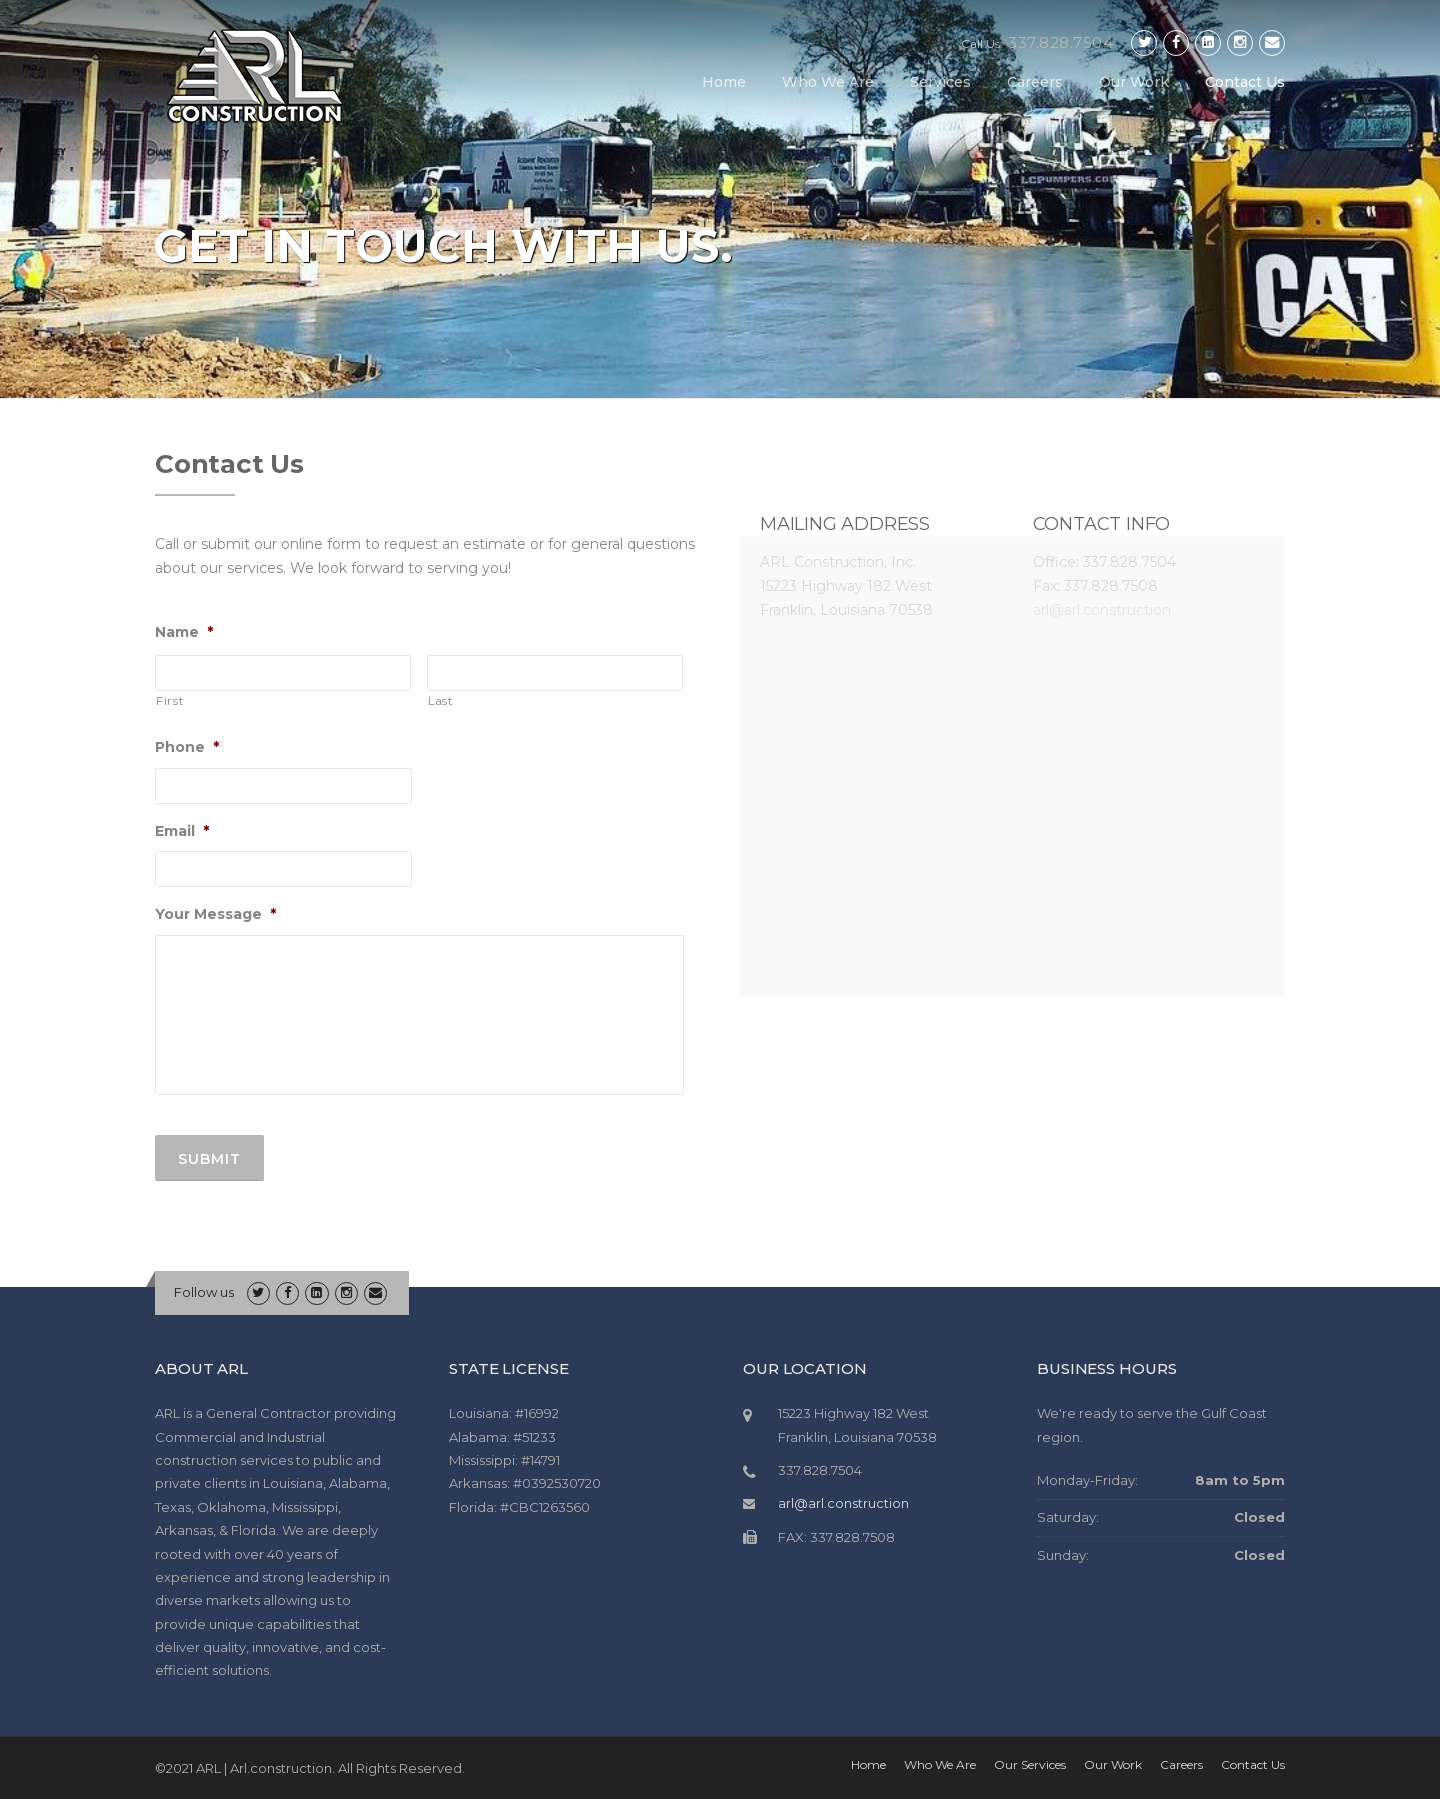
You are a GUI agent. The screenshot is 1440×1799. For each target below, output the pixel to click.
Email (182, 831)
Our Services (1030, 1765)
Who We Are (828, 82)
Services (940, 82)
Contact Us (1245, 82)
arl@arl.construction (843, 1503)
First (169, 701)
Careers (1035, 82)
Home (724, 82)
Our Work (1134, 82)
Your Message (215, 914)
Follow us (204, 1292)
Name (184, 632)
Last (440, 701)
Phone (187, 747)
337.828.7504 (1060, 42)
